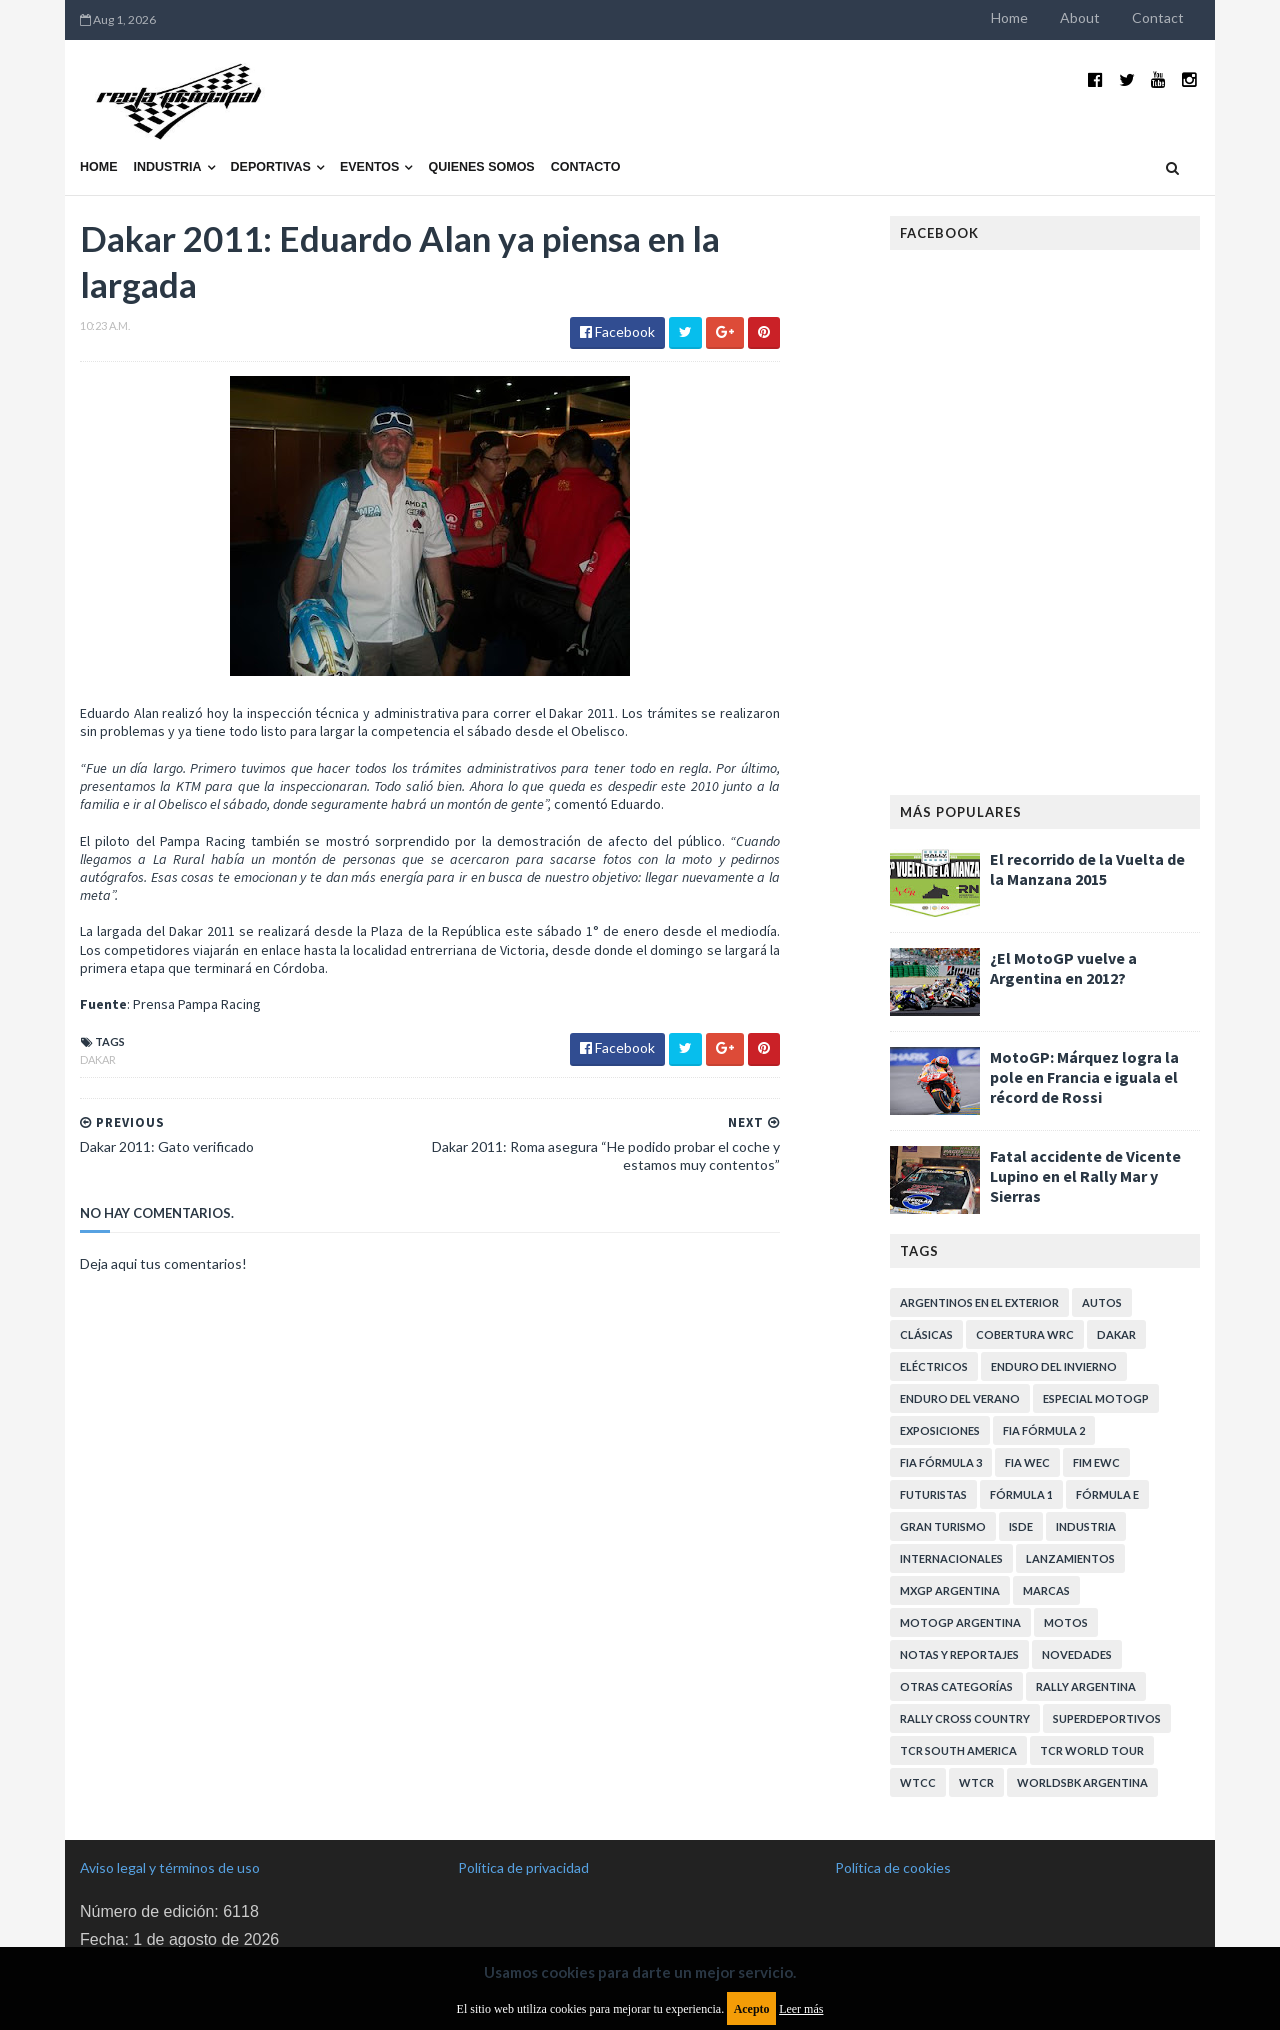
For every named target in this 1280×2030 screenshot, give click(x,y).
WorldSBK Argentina (1082, 1782)
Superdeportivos (1107, 1718)
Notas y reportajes (959, 1654)
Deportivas (271, 167)
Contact (1158, 17)
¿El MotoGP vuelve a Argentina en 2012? (1063, 968)
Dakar (98, 1059)
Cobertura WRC (1025, 1334)
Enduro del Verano (960, 1398)
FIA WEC (1027, 1462)
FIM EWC (1096, 1462)
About (1080, 17)
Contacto (586, 167)
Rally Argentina (1086, 1686)
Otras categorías (956, 1686)
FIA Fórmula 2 (1044, 1430)
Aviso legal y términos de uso (170, 1867)
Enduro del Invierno (1054, 1366)
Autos (1102, 1302)
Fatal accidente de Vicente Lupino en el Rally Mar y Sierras (1085, 1176)
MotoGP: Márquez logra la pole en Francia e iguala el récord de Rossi (1084, 1077)
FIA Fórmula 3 (941, 1462)
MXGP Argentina (950, 1590)
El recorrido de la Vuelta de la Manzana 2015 (1087, 869)
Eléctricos (934, 1366)
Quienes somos (481, 167)
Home (1009, 17)
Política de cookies (893, 1867)
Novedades (1077, 1654)
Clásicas (926, 1334)
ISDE (1021, 1526)
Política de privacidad (523, 1867)
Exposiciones (940, 1430)
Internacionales (951, 1558)
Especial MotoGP (1096, 1398)
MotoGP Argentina (960, 1622)
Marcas (1046, 1590)
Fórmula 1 (1021, 1494)
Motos (1066, 1622)
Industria (168, 167)
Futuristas (933, 1494)
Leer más (801, 2009)
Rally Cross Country (965, 1718)
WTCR (976, 1782)
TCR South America (958, 1750)
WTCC (918, 1782)
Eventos (370, 167)
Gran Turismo (943, 1526)
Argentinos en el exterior (979, 1302)
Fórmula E (1107, 1494)
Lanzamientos (1070, 1558)
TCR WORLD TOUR (1092, 1750)
